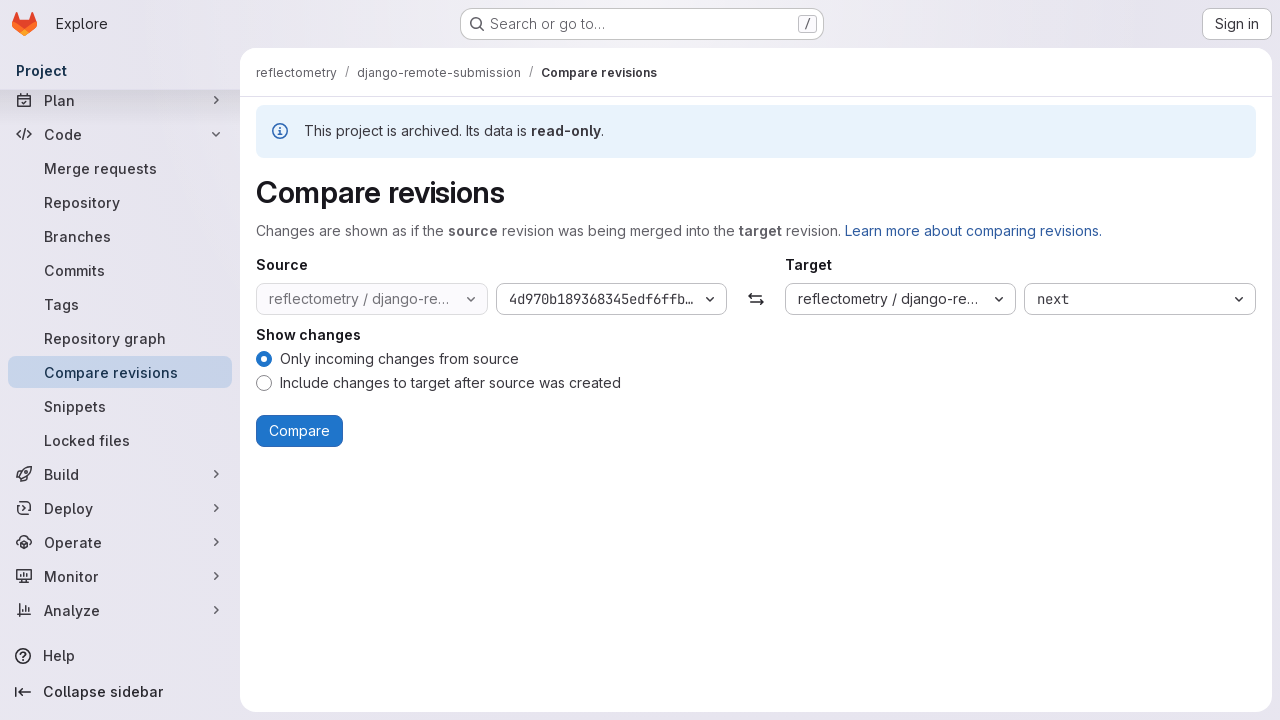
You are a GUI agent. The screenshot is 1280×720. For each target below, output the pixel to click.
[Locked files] (120, 440)
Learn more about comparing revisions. (973, 230)
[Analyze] (120, 610)
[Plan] (120, 100)
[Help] (120, 656)
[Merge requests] (120, 168)
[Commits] (120, 270)
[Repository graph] (120, 338)
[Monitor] (120, 576)
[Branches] (120, 236)
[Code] (120, 134)
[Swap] (755, 299)
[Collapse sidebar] (120, 692)
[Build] (120, 474)
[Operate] (120, 542)
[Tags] (120, 304)
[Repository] (120, 202)
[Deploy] (120, 508)
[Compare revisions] (120, 372)
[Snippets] (120, 406)
